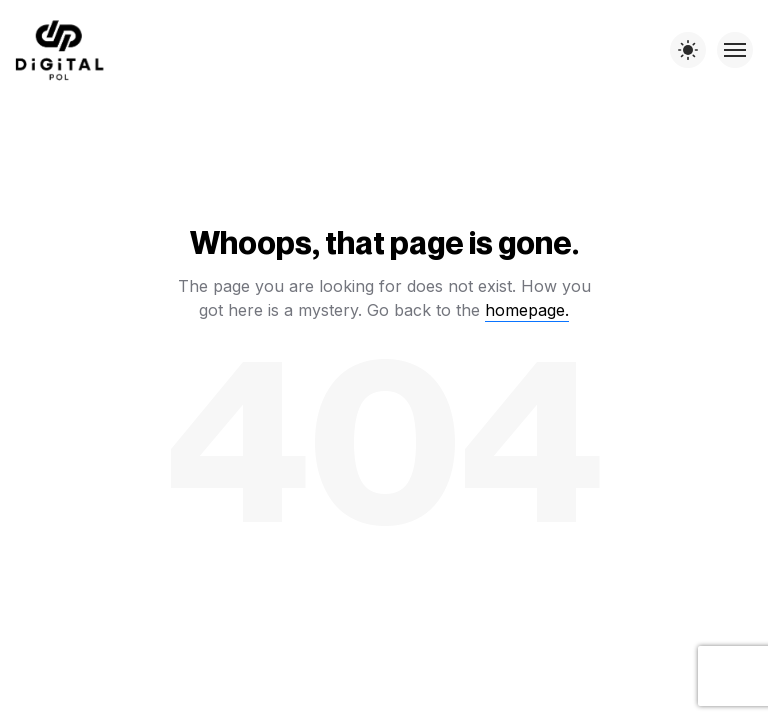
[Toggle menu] (735, 50)
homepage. (527, 310)
